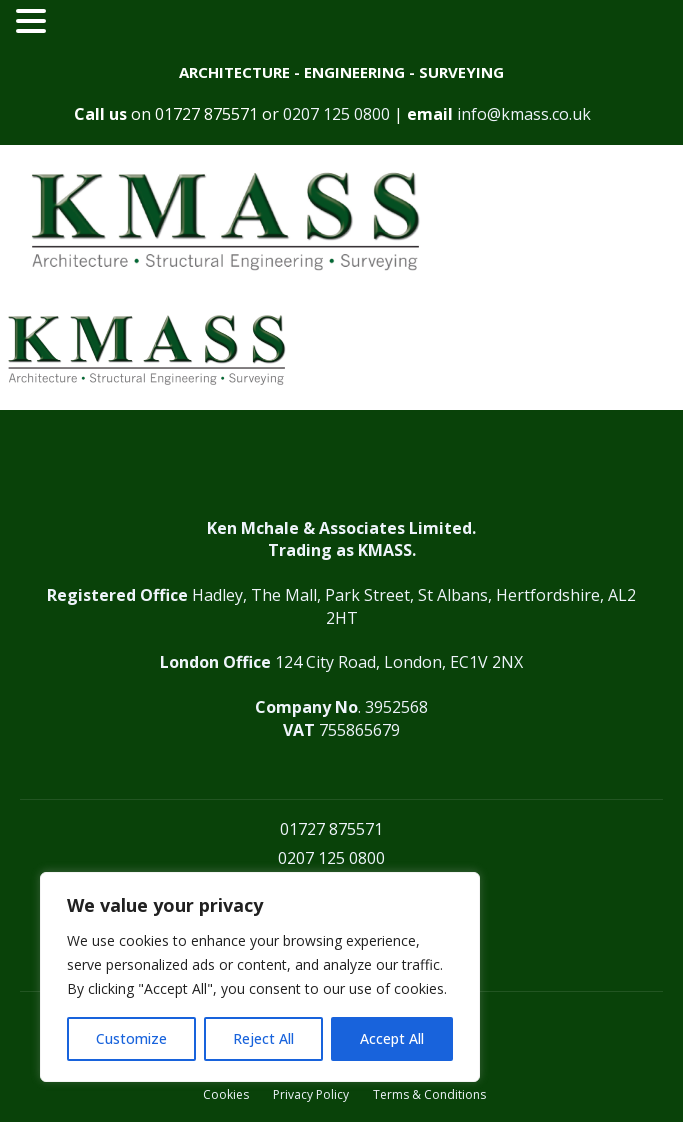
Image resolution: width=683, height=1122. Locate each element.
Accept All (392, 1038)
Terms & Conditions (429, 1095)
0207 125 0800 (336, 114)
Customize (131, 1038)
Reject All (263, 1038)
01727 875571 (206, 114)
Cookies (226, 1095)
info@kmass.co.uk (524, 114)
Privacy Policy (311, 1095)
